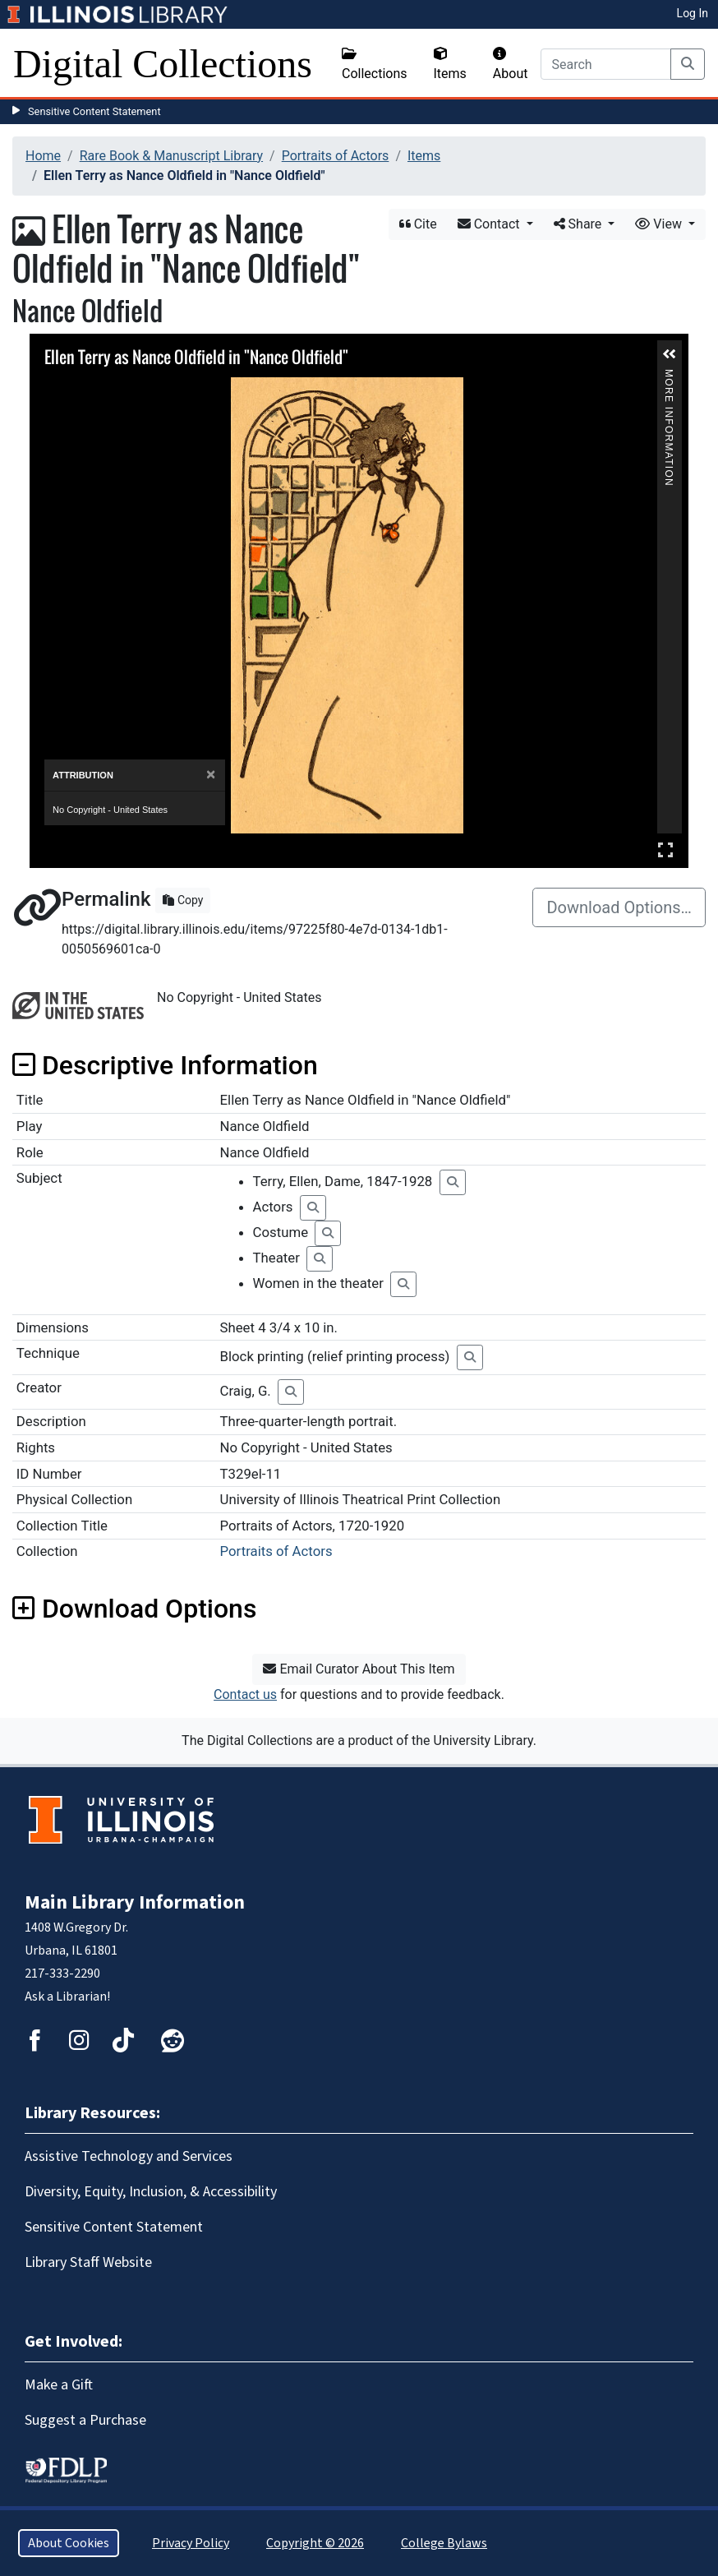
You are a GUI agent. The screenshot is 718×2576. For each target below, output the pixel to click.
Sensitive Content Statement (94, 111)
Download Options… (619, 907)
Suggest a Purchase (85, 2420)
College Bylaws (444, 2543)
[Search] (606, 64)
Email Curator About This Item (358, 1669)
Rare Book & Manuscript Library (171, 156)
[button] (669, 354)
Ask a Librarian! (67, 1996)
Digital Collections (162, 63)
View (660, 224)
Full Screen (665, 849)
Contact (490, 224)
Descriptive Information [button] (165, 1065)
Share (579, 224)
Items (450, 64)
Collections (374, 64)
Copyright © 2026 (315, 2543)
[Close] (210, 775)
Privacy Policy (190, 2543)
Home (43, 156)
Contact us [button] (245, 1694)
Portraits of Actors (335, 156)
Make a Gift (59, 2385)
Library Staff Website (88, 2262)
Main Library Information (135, 1902)
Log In (692, 13)
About (510, 64)
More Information (668, 376)
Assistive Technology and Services (128, 2156)
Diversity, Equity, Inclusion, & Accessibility (151, 2191)
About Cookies (68, 2543)
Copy (183, 900)
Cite (418, 224)
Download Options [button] (134, 1608)
